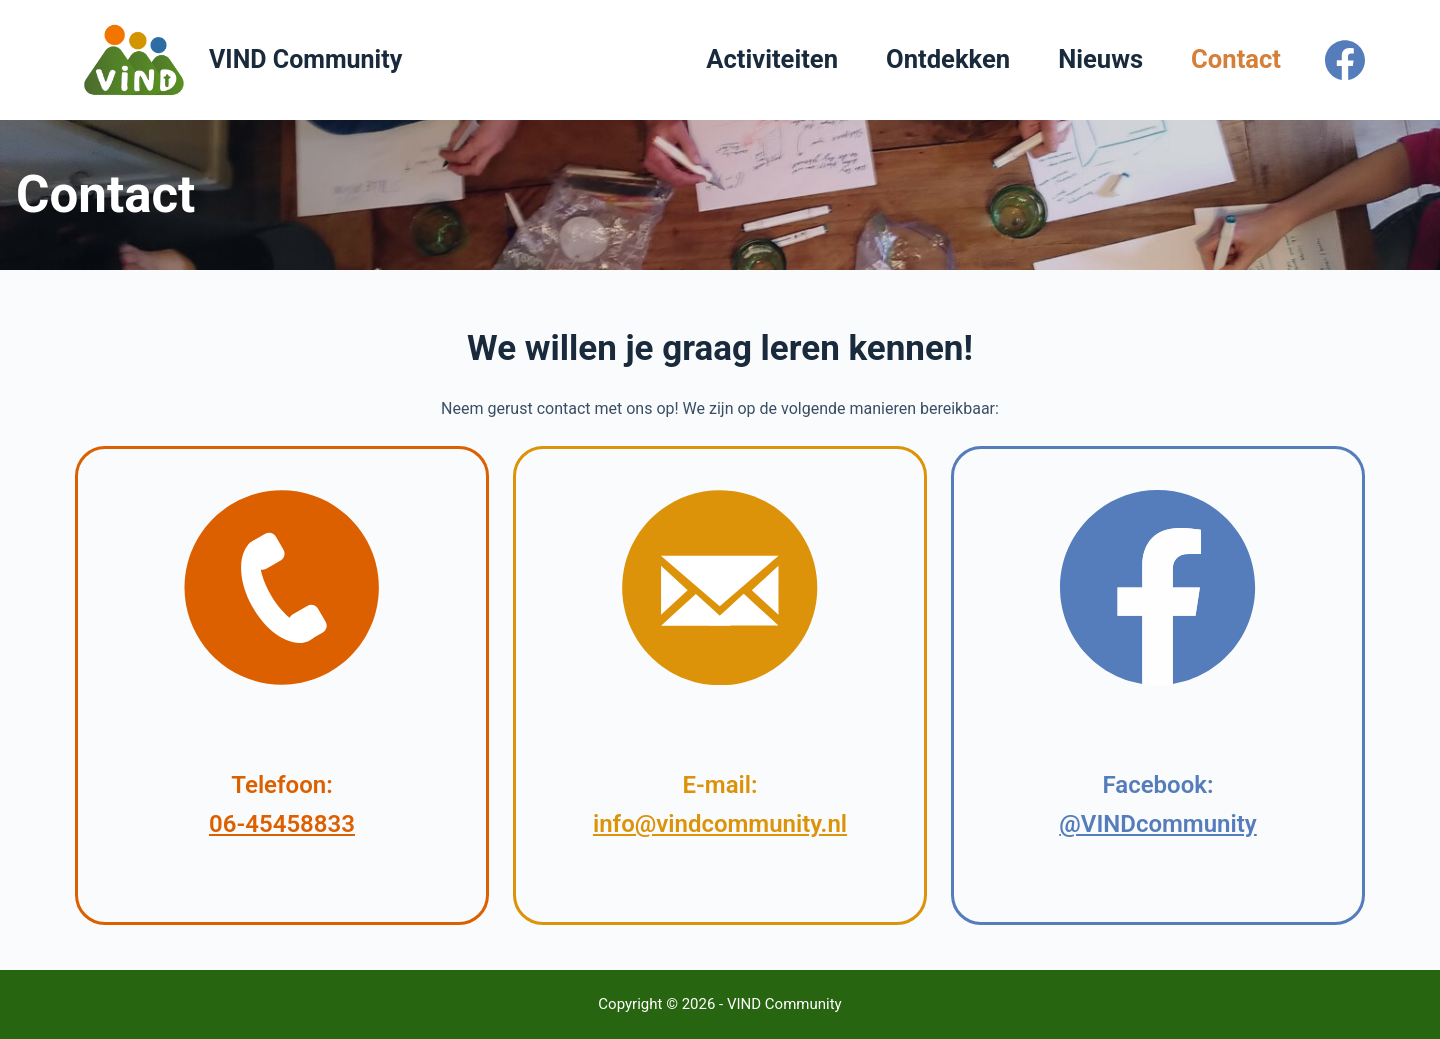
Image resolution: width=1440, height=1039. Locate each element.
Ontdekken (948, 59)
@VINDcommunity (1157, 824)
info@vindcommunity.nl (720, 824)
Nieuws (1100, 59)
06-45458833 (282, 824)
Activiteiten (772, 59)
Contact (1236, 59)
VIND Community (305, 59)
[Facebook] (1345, 60)
